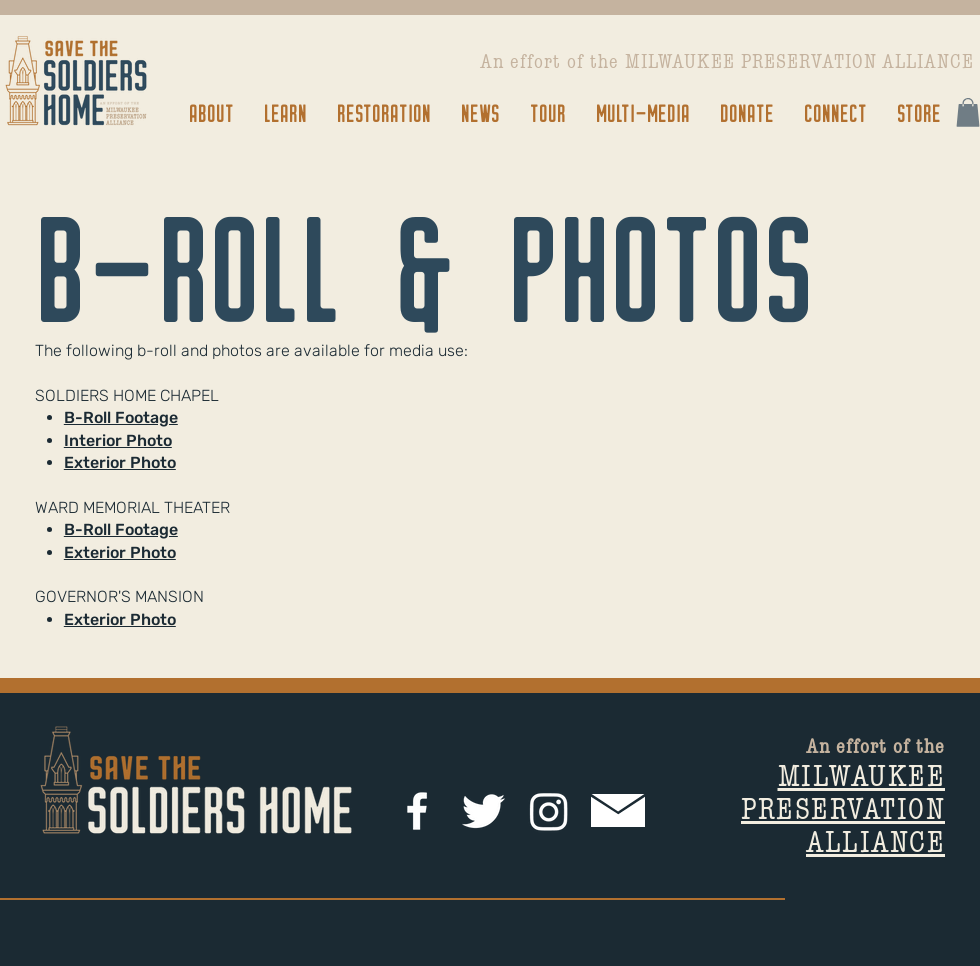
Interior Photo (118, 440)
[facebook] (417, 811)
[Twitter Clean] (483, 811)
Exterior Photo (120, 462)
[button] (211, 112)
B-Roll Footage (121, 417)
